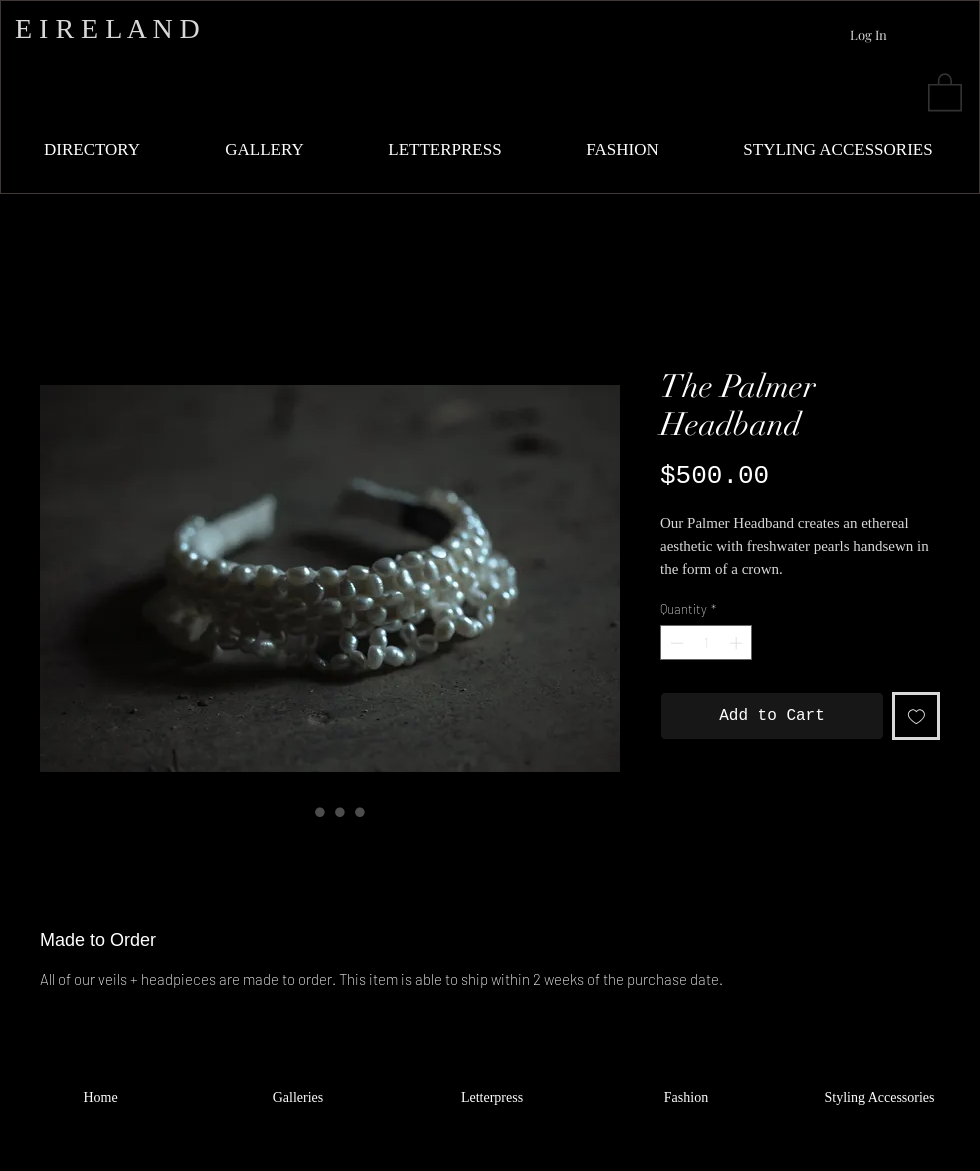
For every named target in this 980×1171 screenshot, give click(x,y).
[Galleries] (298, 1098)
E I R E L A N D (107, 28)
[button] (945, 91)
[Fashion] (686, 1098)
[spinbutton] (706, 643)
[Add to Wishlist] (916, 716)
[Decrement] (675, 643)
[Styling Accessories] (879, 1098)
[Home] (100, 1098)
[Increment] (738, 643)
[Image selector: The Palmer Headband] (300, 812)
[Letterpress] (492, 1098)
